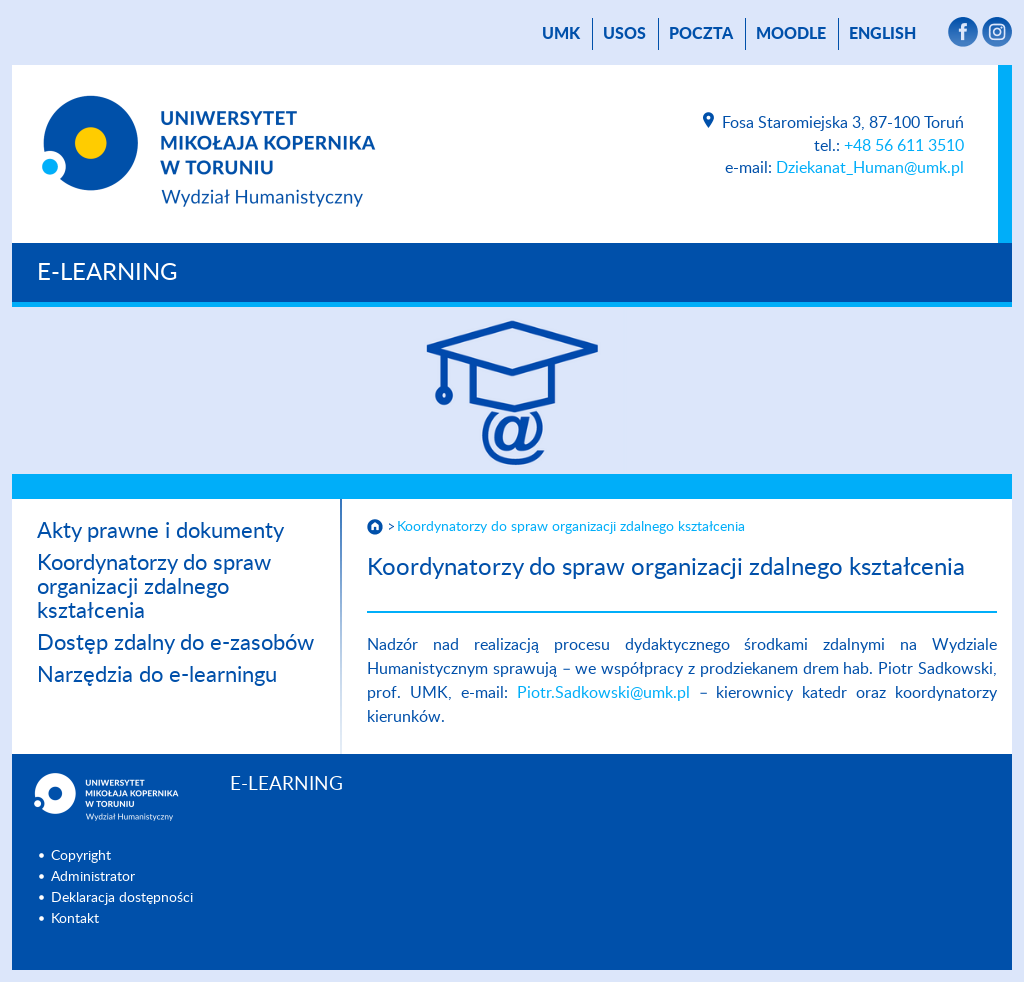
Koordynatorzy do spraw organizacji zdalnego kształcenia (154, 587)
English (882, 34)
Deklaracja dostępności (122, 898)
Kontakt (75, 919)
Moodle (791, 34)
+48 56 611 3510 (904, 146)
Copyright (81, 856)
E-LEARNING (107, 273)
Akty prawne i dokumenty (160, 531)
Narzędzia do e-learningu (157, 675)
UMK (561, 34)
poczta (701, 34)
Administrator (93, 877)
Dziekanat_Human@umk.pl (870, 168)
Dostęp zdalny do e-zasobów (175, 643)
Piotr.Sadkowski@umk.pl (603, 693)
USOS (624, 34)
